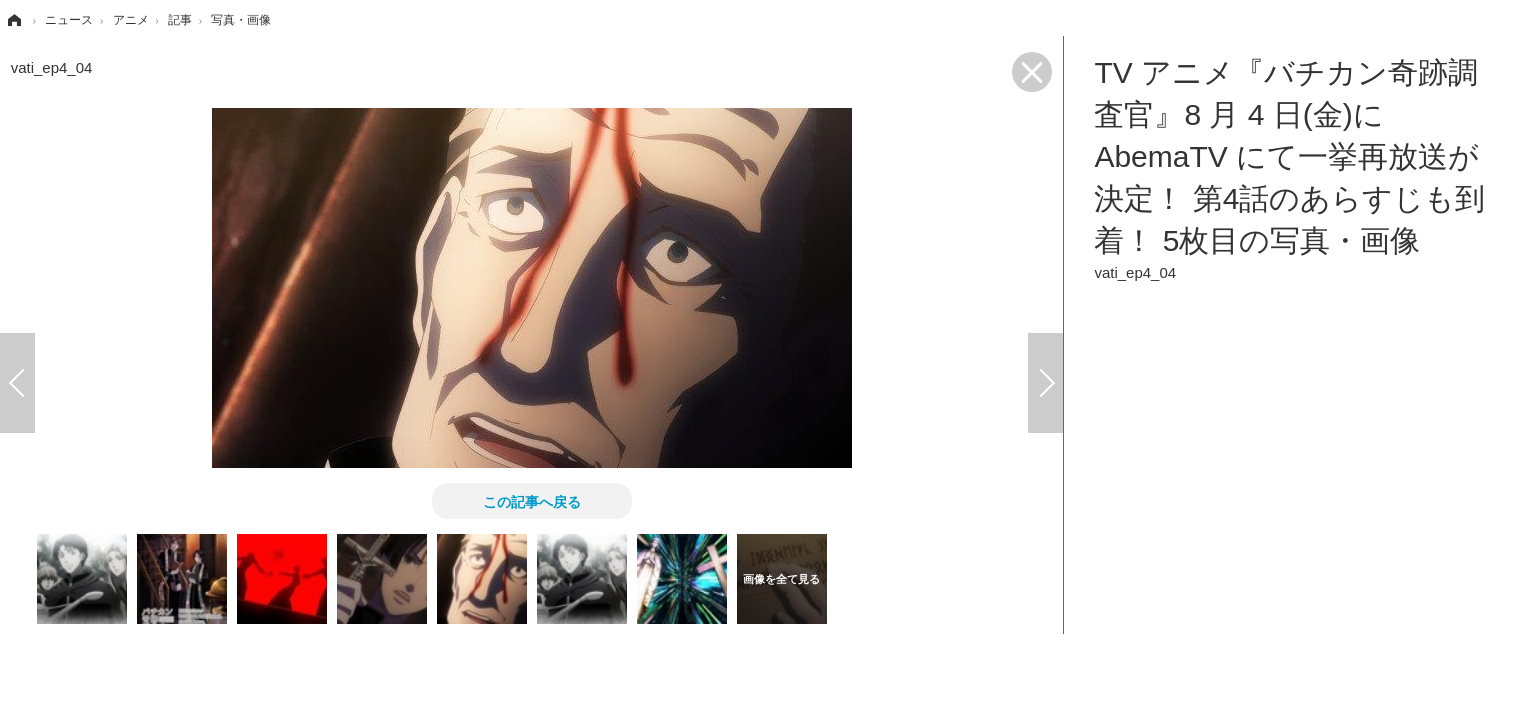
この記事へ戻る (532, 501)
